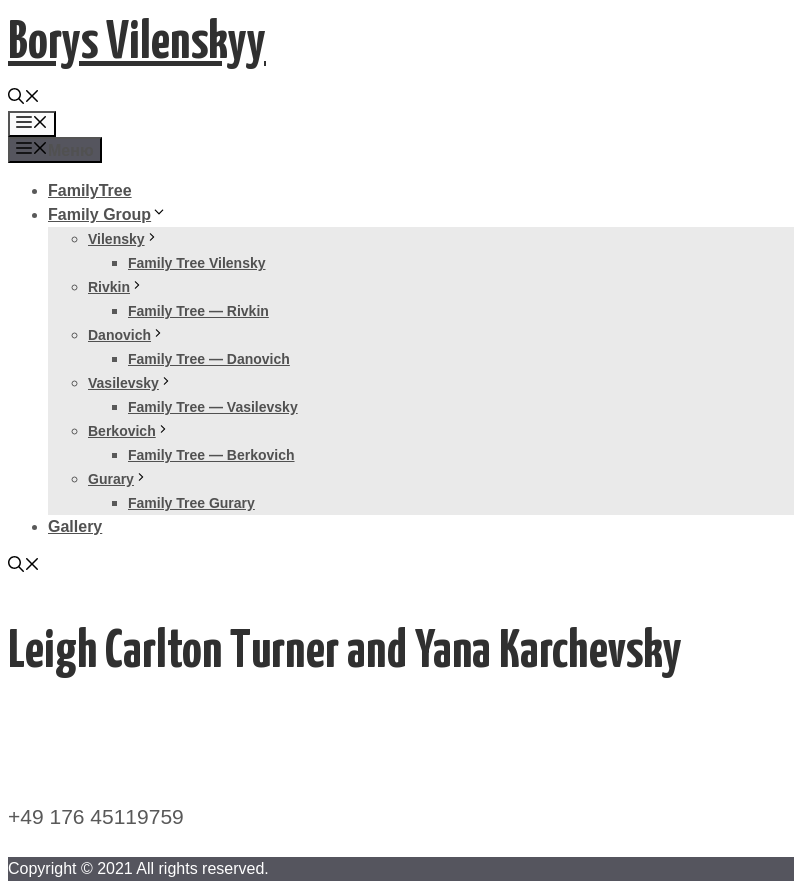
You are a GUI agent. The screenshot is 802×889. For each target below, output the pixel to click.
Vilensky (123, 239)
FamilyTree (90, 190)
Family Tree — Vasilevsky (213, 407)
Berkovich (129, 431)
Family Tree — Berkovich (211, 455)
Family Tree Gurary (191, 503)
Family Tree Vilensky (197, 263)
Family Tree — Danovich (209, 359)
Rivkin (116, 287)
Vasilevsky (130, 383)
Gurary (118, 479)
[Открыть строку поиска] (24, 98)
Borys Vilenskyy (137, 43)
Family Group (107, 214)
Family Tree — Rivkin (198, 311)
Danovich (126, 335)
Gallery (75, 526)
